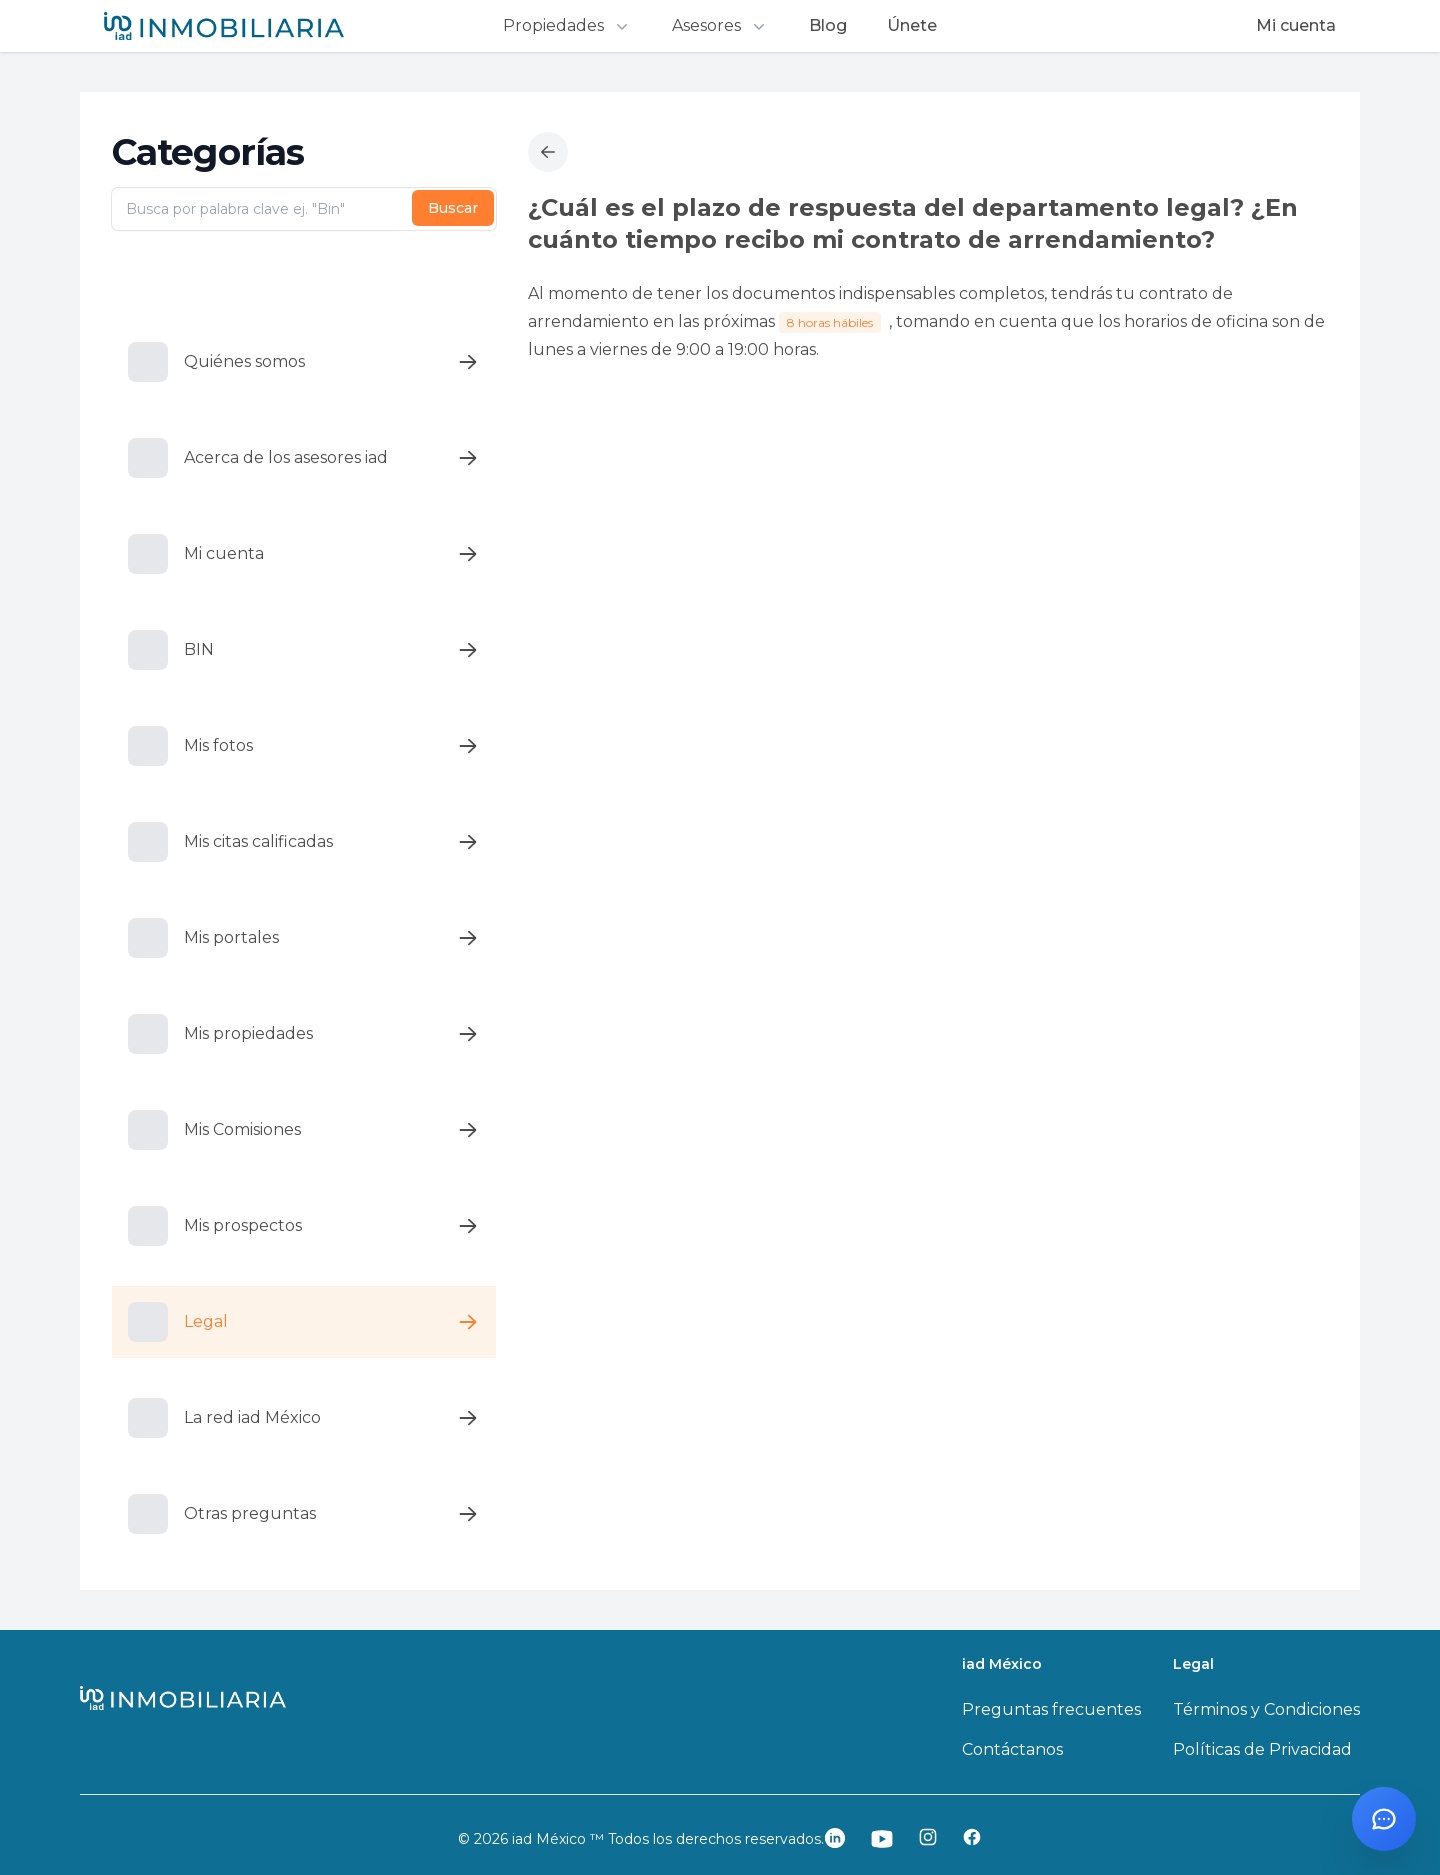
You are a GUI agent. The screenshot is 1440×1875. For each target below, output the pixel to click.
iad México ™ (560, 1839)
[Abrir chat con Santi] (1384, 1819)
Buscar (453, 208)
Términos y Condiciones (1266, 1709)
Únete (912, 25)
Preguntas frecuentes (1051, 1709)
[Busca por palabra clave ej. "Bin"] (304, 209)
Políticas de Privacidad (1262, 1749)
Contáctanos (1012, 1749)
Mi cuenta (1296, 25)
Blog (828, 25)
